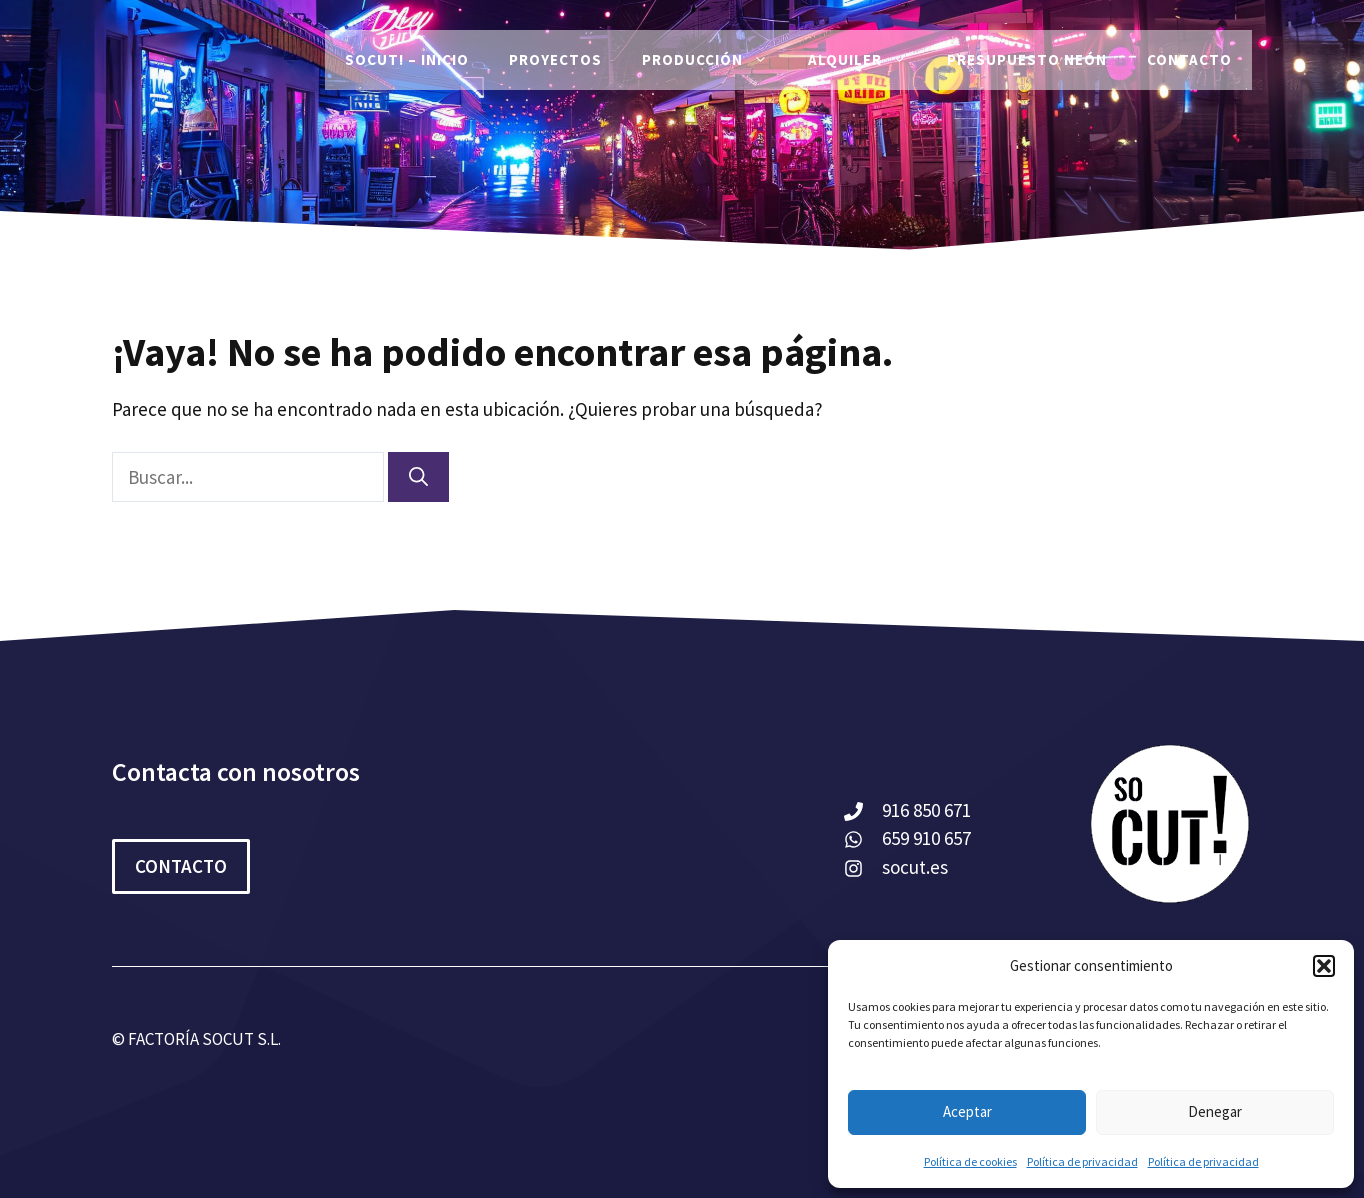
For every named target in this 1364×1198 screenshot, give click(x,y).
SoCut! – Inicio (407, 59)
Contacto (1189, 59)
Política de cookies (970, 1161)
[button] (1324, 966)
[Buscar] (418, 477)
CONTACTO (181, 866)
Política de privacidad (1082, 1161)
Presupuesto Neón (1027, 59)
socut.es (915, 867)
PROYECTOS (555, 59)
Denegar (1215, 1111)
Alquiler (867, 60)
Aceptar (967, 1111)
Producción (715, 60)
